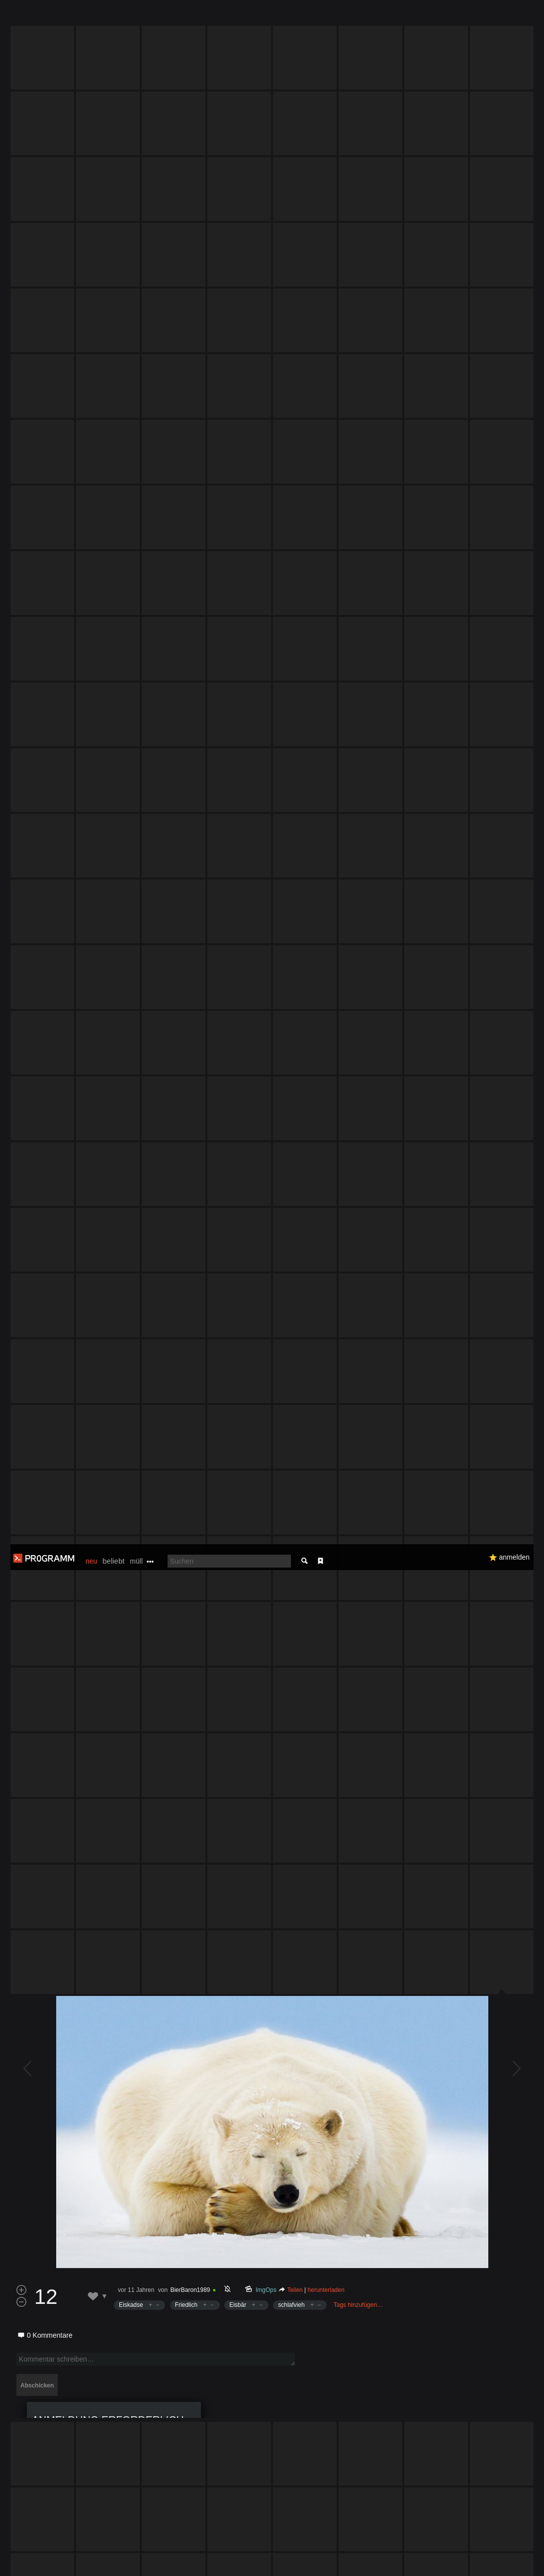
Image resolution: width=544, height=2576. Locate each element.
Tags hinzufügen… (358, 1319)
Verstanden (510, 2556)
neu (91, 17)
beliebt (113, 16)
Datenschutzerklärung (272, 2563)
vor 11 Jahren (136, 1304)
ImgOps (266, 1304)
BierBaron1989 (190, 1304)
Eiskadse (131, 1319)
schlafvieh (291, 1319)
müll (136, 17)
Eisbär (237, 1319)
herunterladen (326, 1304)
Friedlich (186, 1319)
